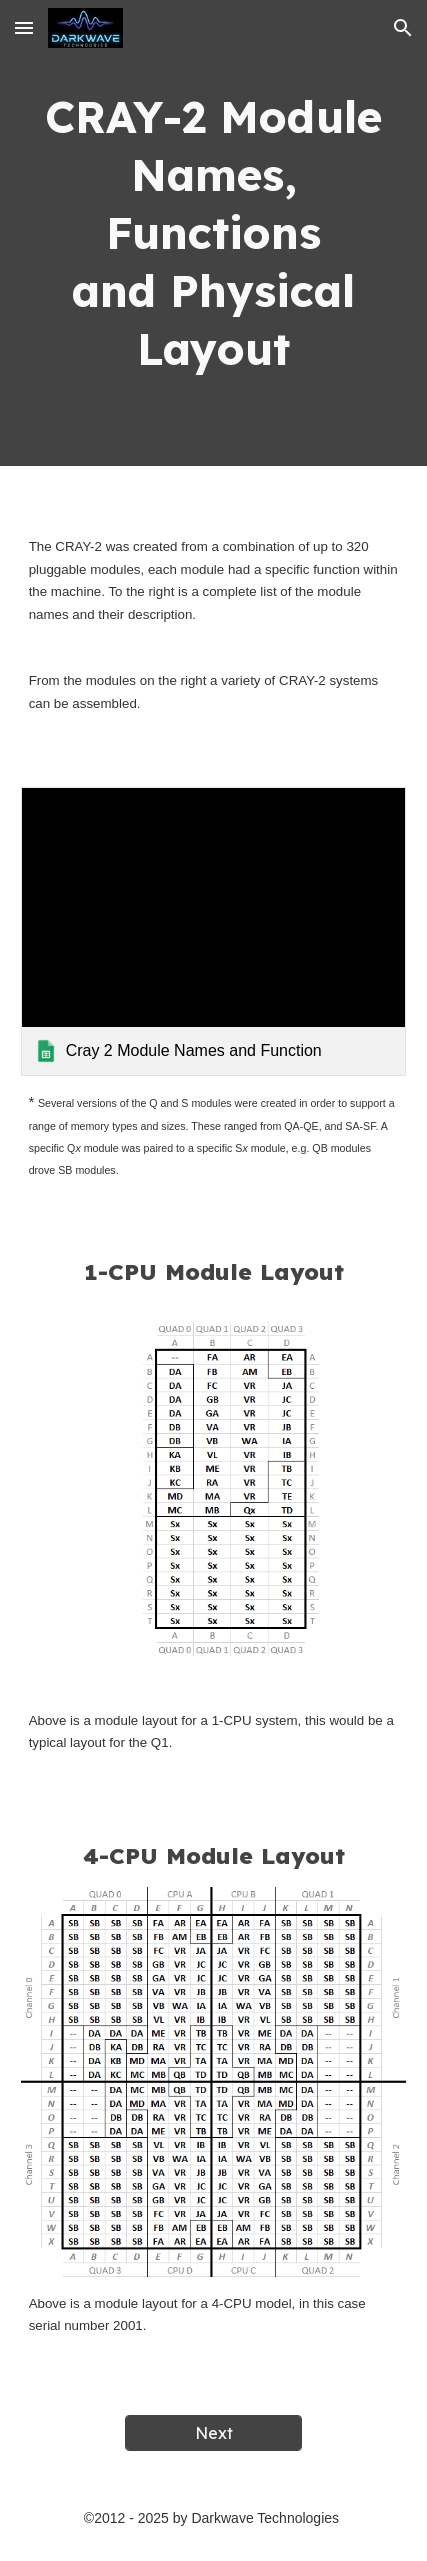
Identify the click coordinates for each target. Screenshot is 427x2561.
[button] (24, 27)
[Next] (213, 2433)
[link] (214, 931)
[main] (214, 233)
